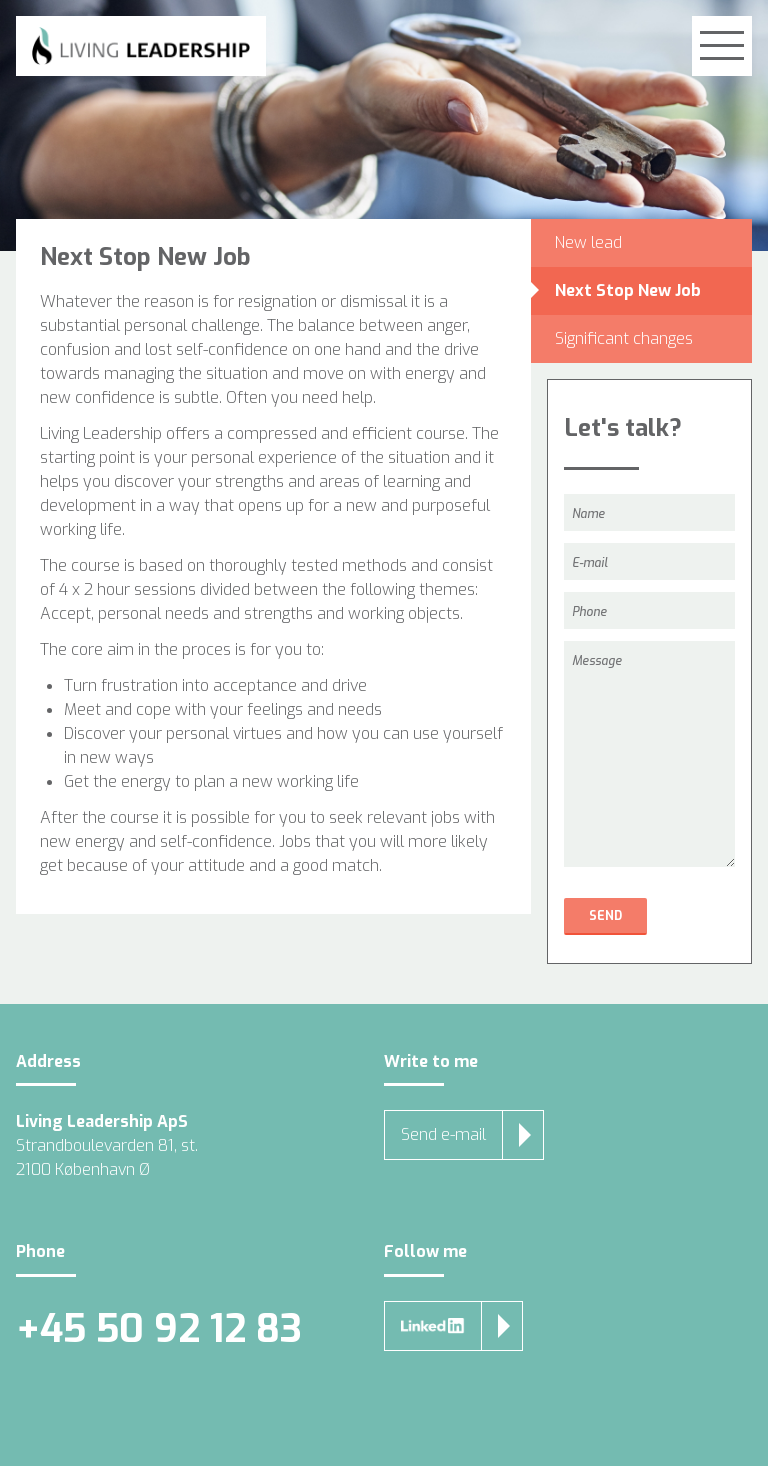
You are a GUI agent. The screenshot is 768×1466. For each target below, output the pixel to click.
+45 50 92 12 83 (159, 1329)
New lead (588, 242)
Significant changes (624, 338)
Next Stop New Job (628, 290)
